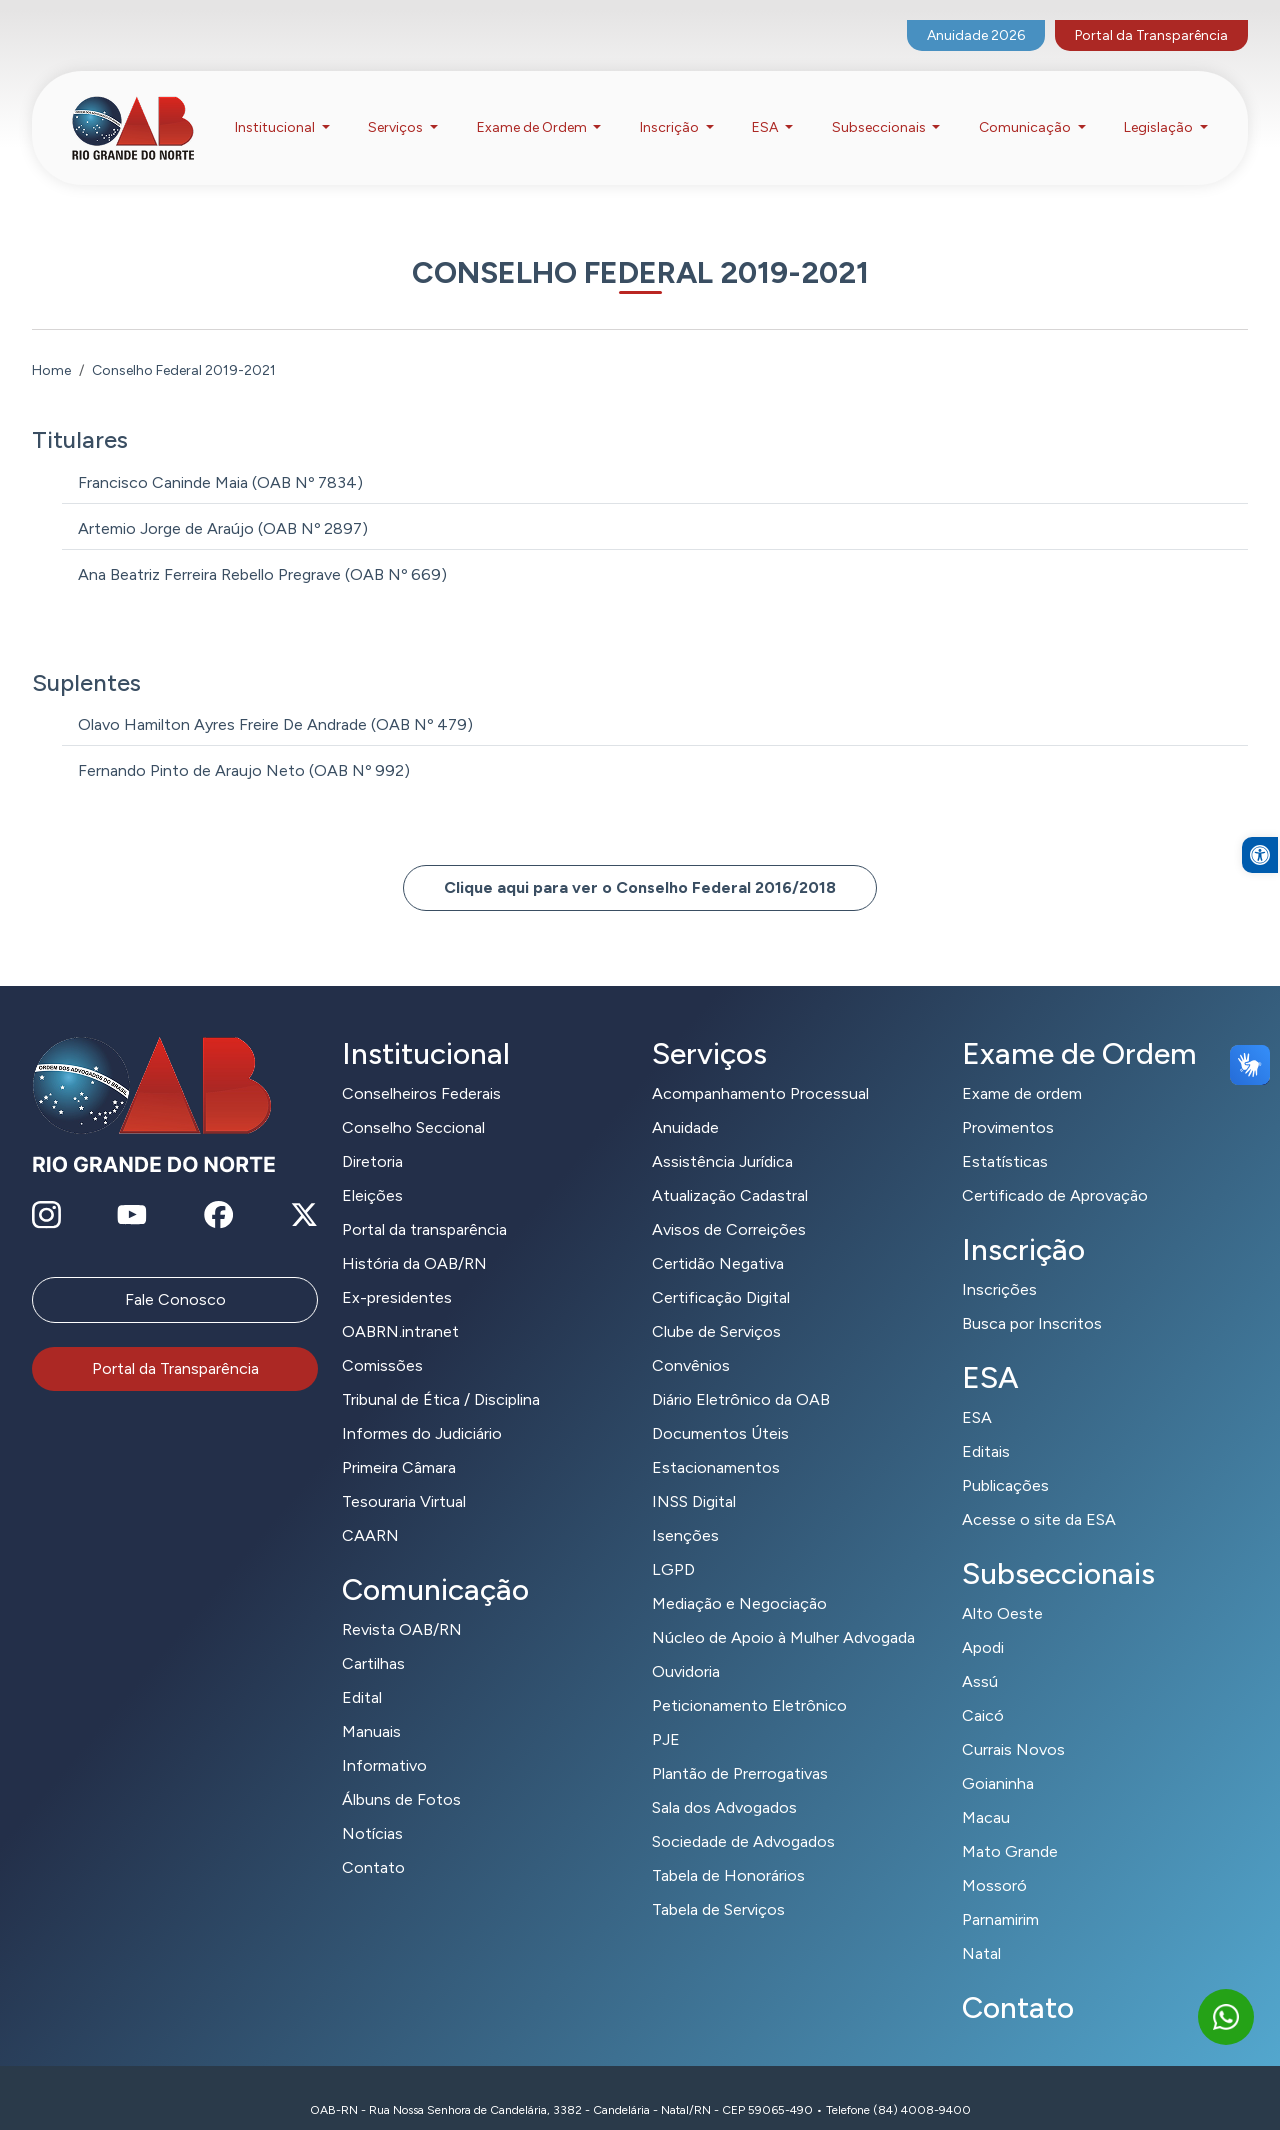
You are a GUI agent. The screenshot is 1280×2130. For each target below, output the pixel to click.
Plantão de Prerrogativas (740, 1749)
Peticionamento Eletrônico (749, 1681)
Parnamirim (1000, 1895)
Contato (373, 1843)
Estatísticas (1005, 1137)
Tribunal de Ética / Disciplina (441, 1375)
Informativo (384, 1741)
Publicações (1005, 1461)
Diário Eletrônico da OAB (741, 1375)
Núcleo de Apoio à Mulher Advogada (783, 1613)
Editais (986, 1427)
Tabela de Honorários (728, 1851)
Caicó (983, 1691)
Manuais (371, 1707)
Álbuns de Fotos (401, 1775)
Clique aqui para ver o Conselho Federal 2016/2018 (640, 863)
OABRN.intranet (400, 1307)
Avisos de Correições (729, 1205)
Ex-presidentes (397, 1273)
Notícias (372, 1809)
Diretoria (372, 1137)
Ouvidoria (686, 1647)
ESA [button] (766, 108)
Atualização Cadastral (730, 1171)
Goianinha (998, 1759)
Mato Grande (1010, 1827)
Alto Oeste (1002, 1589)
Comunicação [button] (1026, 108)
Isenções (685, 1511)
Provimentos (1008, 1103)
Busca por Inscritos (1032, 1299)
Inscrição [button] (671, 108)
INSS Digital (694, 1477)
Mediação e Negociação (739, 1579)
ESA (977, 1393)
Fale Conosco (175, 1275)
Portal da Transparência (1151, 15)
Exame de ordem (1022, 1069)
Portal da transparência (424, 1205)
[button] (1260, 894)
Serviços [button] (397, 108)
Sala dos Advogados (724, 1783)
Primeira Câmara (399, 1443)
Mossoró (994, 1861)
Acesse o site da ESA (1039, 1495)
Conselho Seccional (413, 1103)
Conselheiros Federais (421, 1069)
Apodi (983, 1623)
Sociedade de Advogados (743, 1817)
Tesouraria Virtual (404, 1477)
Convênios (691, 1341)
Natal (981, 1929)
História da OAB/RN (414, 1239)
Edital (362, 1673)
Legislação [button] (1160, 108)
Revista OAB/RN (402, 1605)
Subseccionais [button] (880, 108)
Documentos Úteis (720, 1409)
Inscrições (999, 1265)
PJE (666, 1715)
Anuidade (685, 1103)
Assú (980, 1657)
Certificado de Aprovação (1055, 1171)
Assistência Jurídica (722, 1137)
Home (51, 345)
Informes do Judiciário (422, 1409)
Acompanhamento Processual (760, 1069)
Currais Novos (1013, 1725)
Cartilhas (373, 1639)
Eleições (372, 1171)
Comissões (382, 1341)
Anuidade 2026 (976, 15)
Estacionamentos (716, 1443)
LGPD (673, 1545)
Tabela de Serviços (718, 1885)
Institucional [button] (276, 108)
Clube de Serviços (716, 1307)
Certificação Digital (721, 1273)
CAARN (370, 1511)
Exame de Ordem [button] (533, 108)
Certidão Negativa (718, 1239)
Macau (986, 1793)
